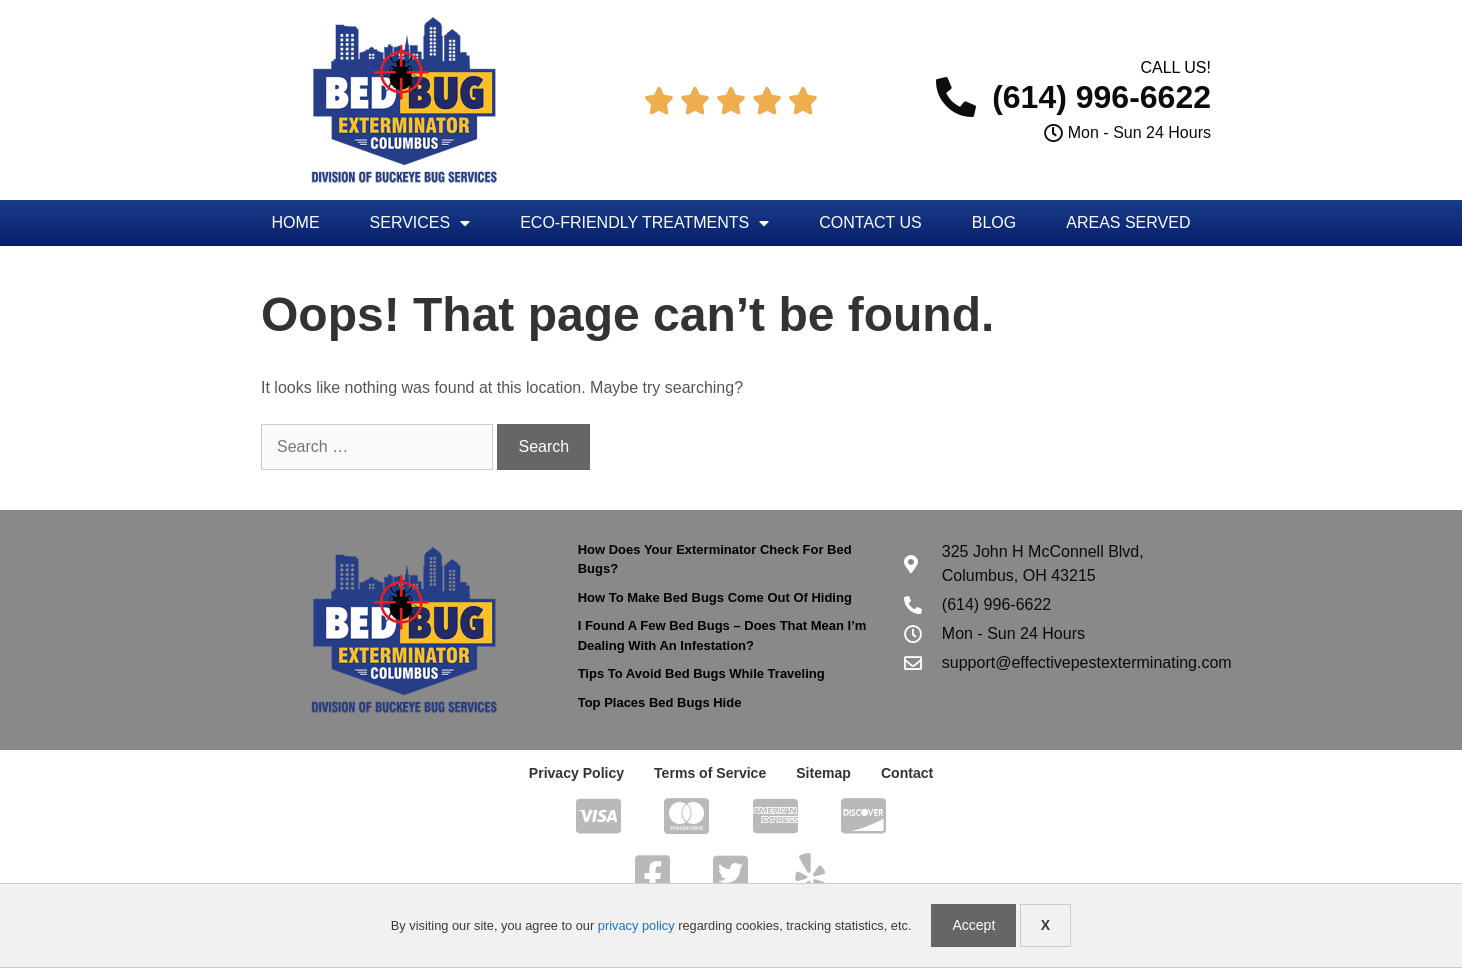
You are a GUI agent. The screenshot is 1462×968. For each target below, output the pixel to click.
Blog (994, 222)
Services (420, 223)
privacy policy (636, 925)
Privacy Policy (576, 773)
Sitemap (823, 773)
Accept (973, 925)
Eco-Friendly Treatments (644, 223)
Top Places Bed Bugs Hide (660, 702)
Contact (907, 773)
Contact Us (870, 222)
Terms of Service (710, 773)
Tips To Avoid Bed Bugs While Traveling (701, 673)
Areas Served (1128, 222)
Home (296, 222)
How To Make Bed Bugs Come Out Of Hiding (715, 597)
